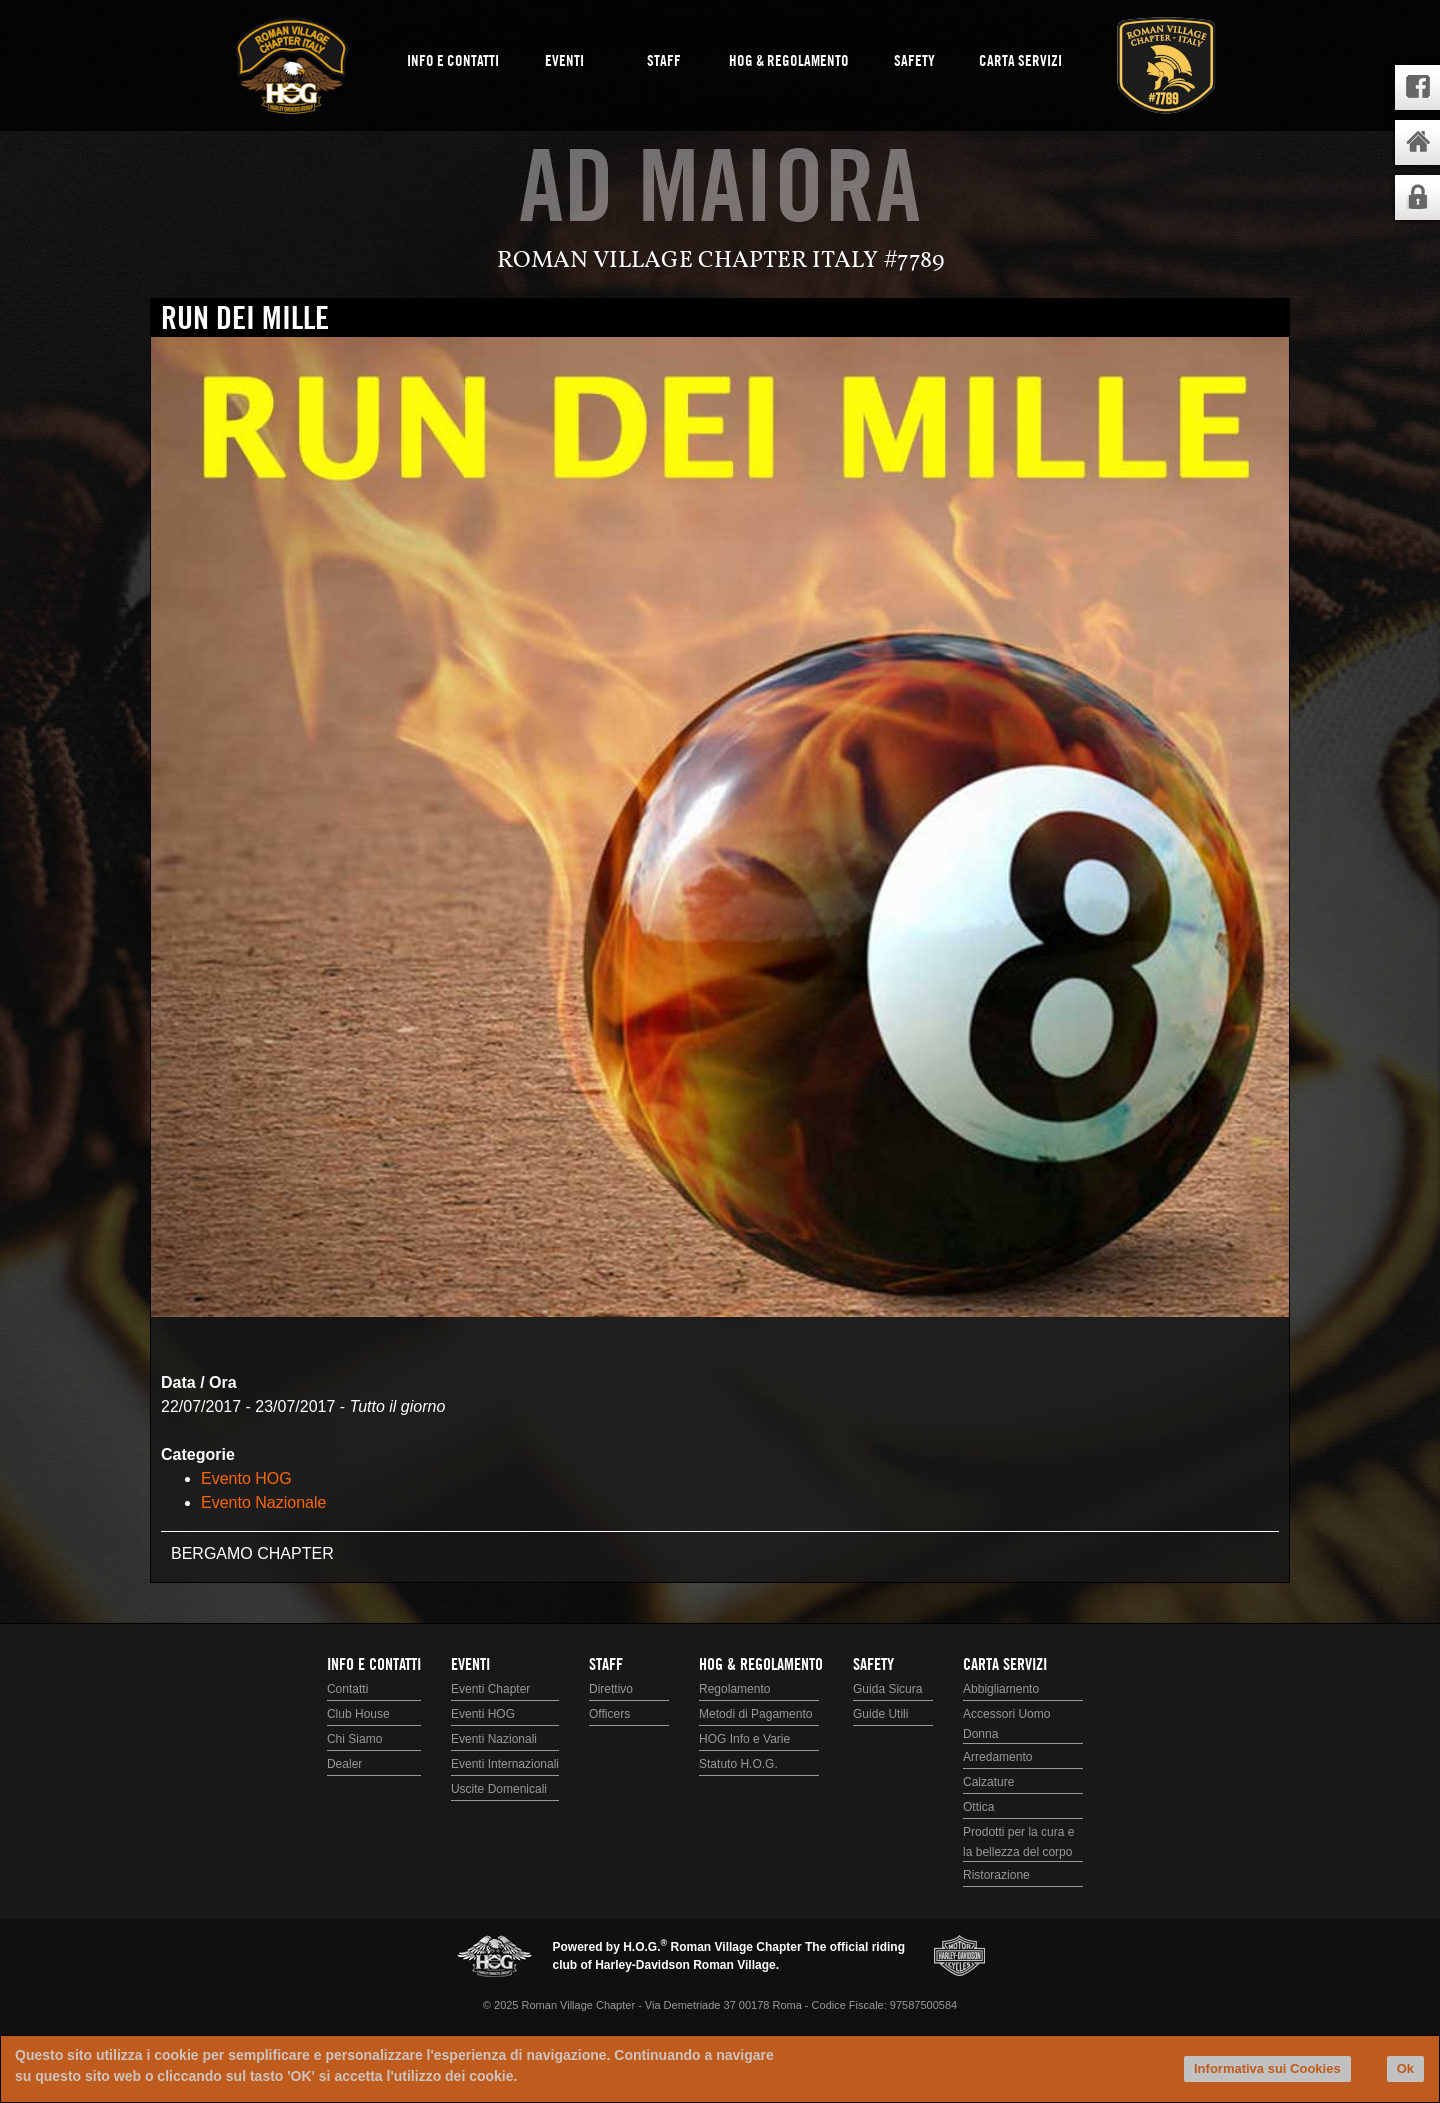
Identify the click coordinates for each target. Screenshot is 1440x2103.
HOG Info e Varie (744, 1739)
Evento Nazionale (263, 1502)
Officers (609, 1714)
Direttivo (611, 1689)
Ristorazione (996, 1875)
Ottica (978, 1807)
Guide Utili (880, 1714)
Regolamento (734, 1689)
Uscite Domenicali (499, 1789)
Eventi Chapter (490, 1689)
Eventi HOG (483, 1714)
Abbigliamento (1001, 1689)
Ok (1405, 2068)
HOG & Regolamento (789, 62)
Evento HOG (246, 1478)
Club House (358, 1714)
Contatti (347, 1689)
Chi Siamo (354, 1739)
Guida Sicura (887, 1689)
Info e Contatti (453, 62)
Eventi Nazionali (494, 1739)
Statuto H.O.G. (738, 1764)
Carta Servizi (1020, 62)
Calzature (988, 1782)
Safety (914, 62)
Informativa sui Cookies (1267, 2068)
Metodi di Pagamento (755, 1714)
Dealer (344, 1764)
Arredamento (997, 1757)
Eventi (564, 62)
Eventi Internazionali (505, 1764)
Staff (664, 62)
